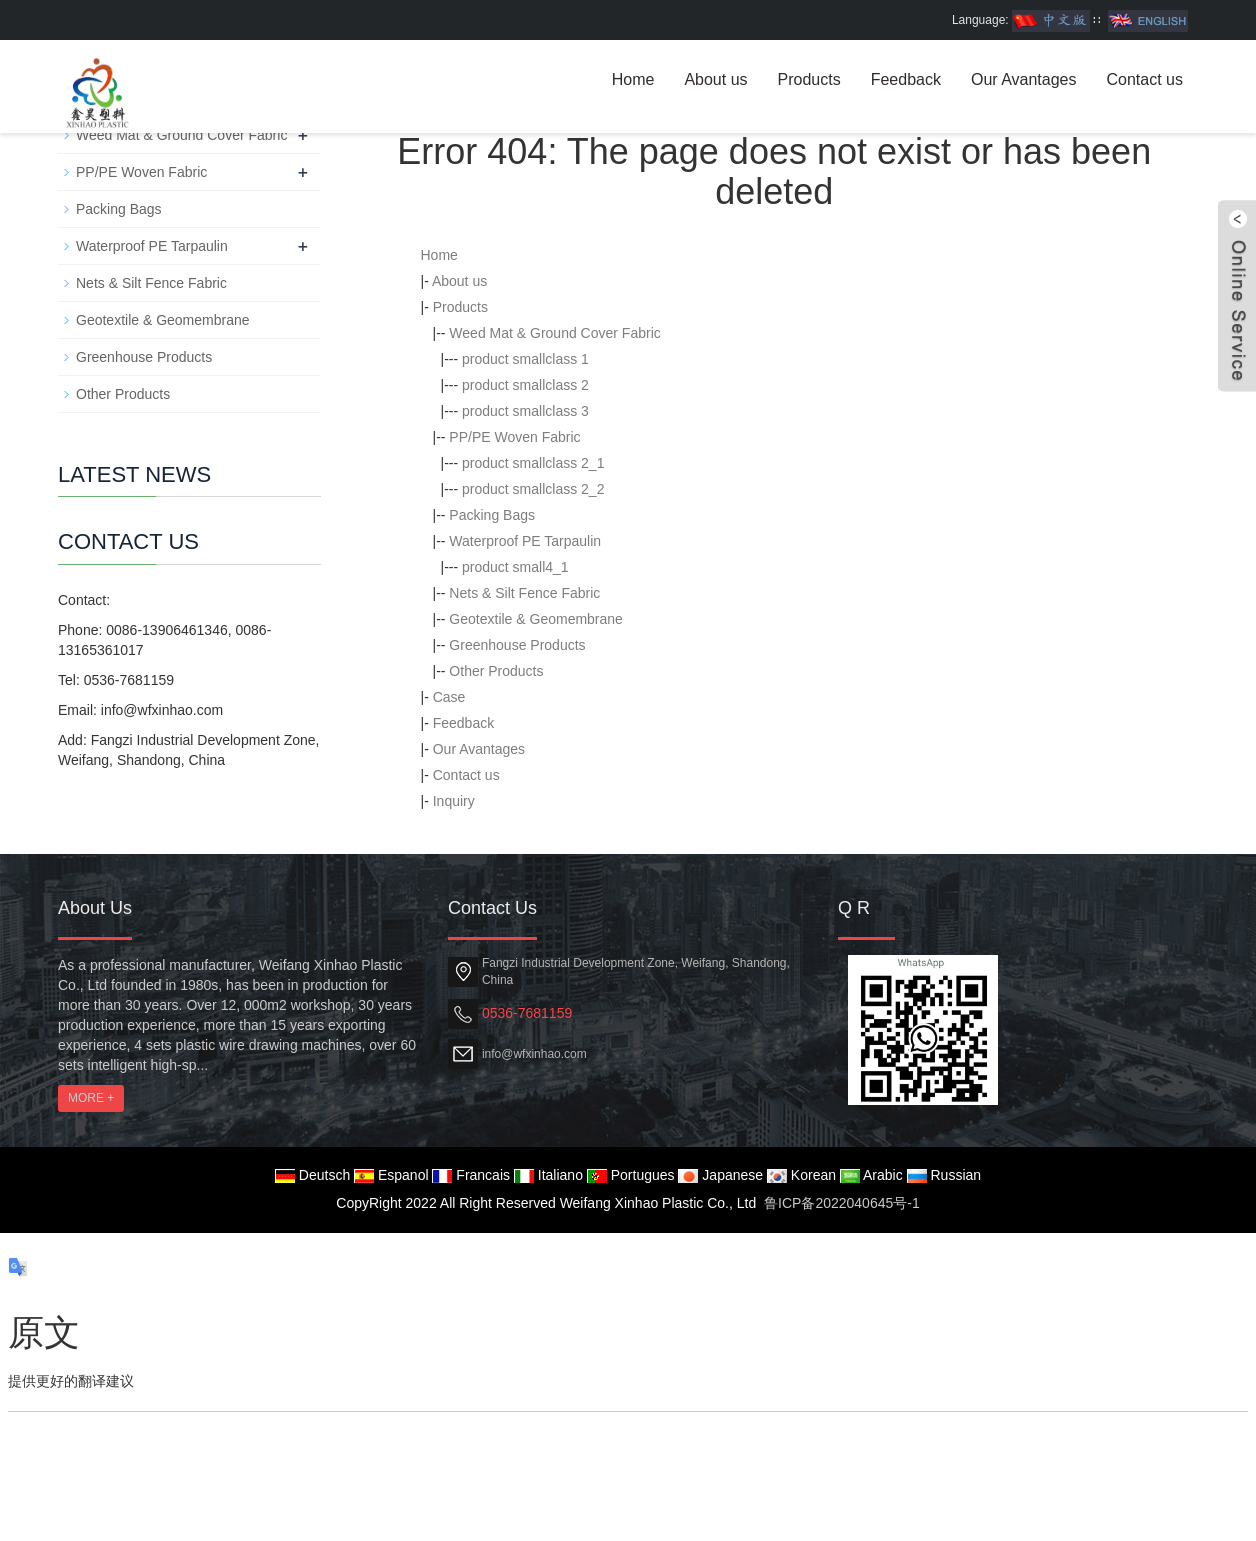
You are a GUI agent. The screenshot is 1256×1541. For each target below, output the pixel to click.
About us (715, 79)
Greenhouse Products (517, 645)
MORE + (91, 1098)
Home (633, 79)
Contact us (1145, 79)
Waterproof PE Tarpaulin (525, 541)
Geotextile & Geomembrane (536, 619)
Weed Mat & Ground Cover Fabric (554, 333)
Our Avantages (1024, 79)
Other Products (496, 671)
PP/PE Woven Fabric (514, 437)
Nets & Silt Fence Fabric (524, 593)
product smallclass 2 (525, 385)
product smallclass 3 (525, 411)
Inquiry (454, 801)
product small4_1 (515, 567)
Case (449, 697)
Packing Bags (492, 515)
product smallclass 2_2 (533, 489)
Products (809, 79)
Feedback (906, 79)
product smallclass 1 (525, 359)
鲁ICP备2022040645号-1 (842, 1203)
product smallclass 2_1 (533, 463)
